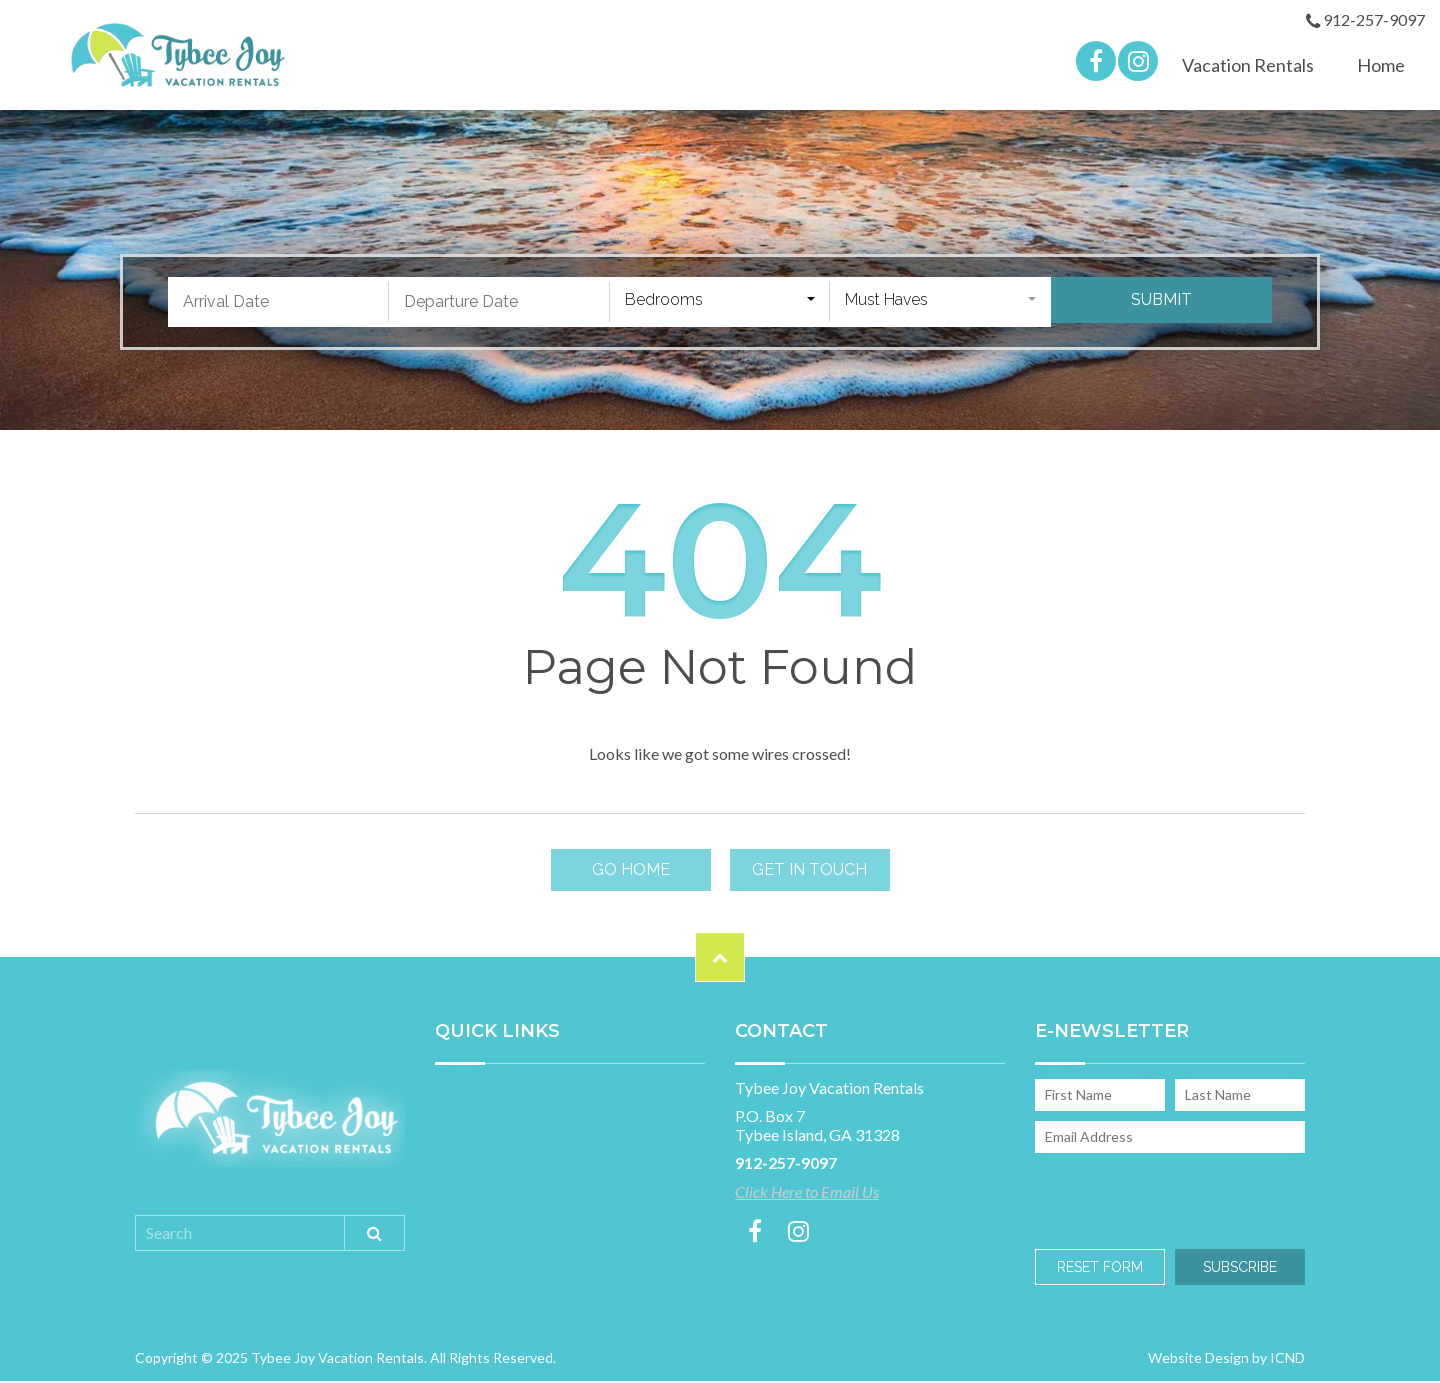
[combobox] (720, 304)
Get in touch (809, 872)
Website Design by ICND (1226, 1359)
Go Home (631, 872)
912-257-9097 (1365, 21)
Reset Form (1100, 1269)
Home (1381, 67)
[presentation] (1167, 1199)
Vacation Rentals (1248, 67)
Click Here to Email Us (807, 1194)
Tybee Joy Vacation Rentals (177, 56)
